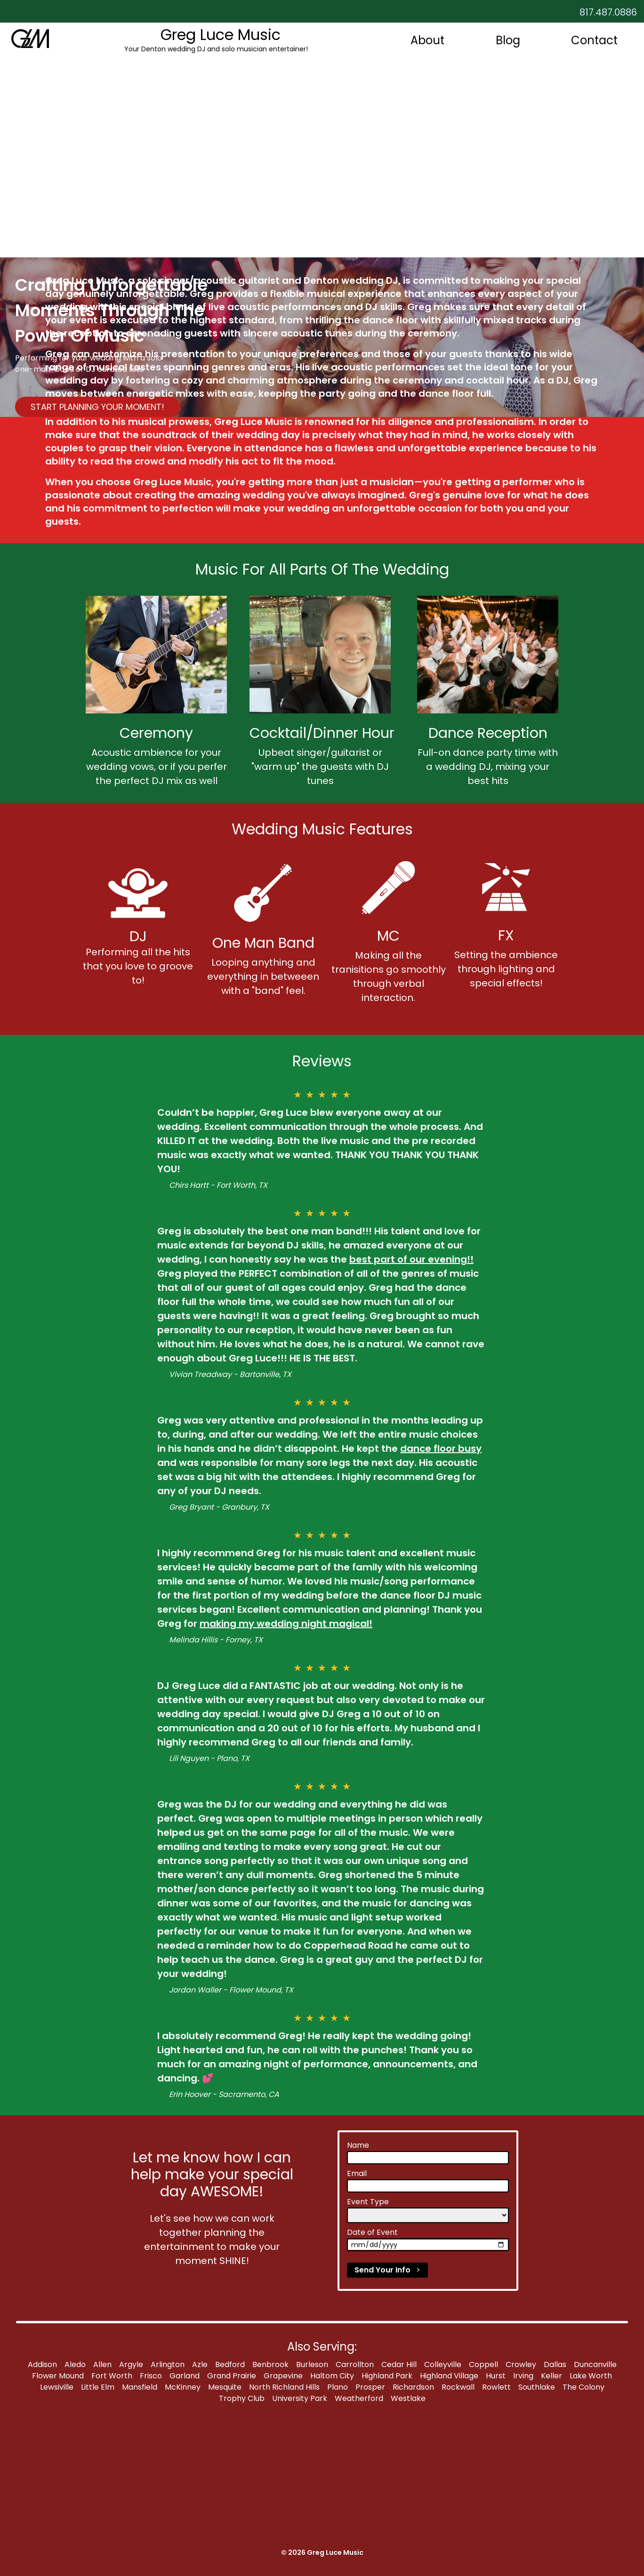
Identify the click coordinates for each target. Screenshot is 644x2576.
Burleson (312, 2364)
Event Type (368, 2201)
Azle (200, 2364)
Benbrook (270, 2364)
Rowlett (496, 2387)
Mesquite (225, 2387)
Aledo (75, 2364)
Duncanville (595, 2364)
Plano (337, 2387)
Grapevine (283, 2375)
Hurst (496, 2375)
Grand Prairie (231, 2375)
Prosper (370, 2387)
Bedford (230, 2364)
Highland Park (387, 2375)
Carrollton (355, 2364)
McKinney (183, 2387)
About (427, 40)
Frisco (151, 2375)
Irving (523, 2375)
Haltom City (332, 2375)
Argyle (131, 2364)
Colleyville (442, 2364)
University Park (299, 2398)
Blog (508, 40)
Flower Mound (58, 2375)
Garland (184, 2375)
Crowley (521, 2364)
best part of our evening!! (411, 1259)
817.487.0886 (608, 12)
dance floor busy (441, 1448)
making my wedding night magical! (286, 1623)
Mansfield (139, 2387)
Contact (594, 40)
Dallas (555, 2364)
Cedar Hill (399, 2364)
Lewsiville (56, 2387)
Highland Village (449, 2375)
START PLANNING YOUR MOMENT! (97, 407)
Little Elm (97, 2387)
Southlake (536, 2387)
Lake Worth (591, 2375)
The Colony (583, 2387)
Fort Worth (111, 2375)
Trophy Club (242, 2398)
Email (357, 2173)
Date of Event (372, 2232)
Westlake (408, 2398)
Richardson (413, 2387)
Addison (42, 2364)
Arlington (168, 2364)
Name (358, 2145)
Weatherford (359, 2398)
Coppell (483, 2364)
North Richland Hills (284, 2387)
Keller (551, 2375)
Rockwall (458, 2387)
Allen (102, 2364)
